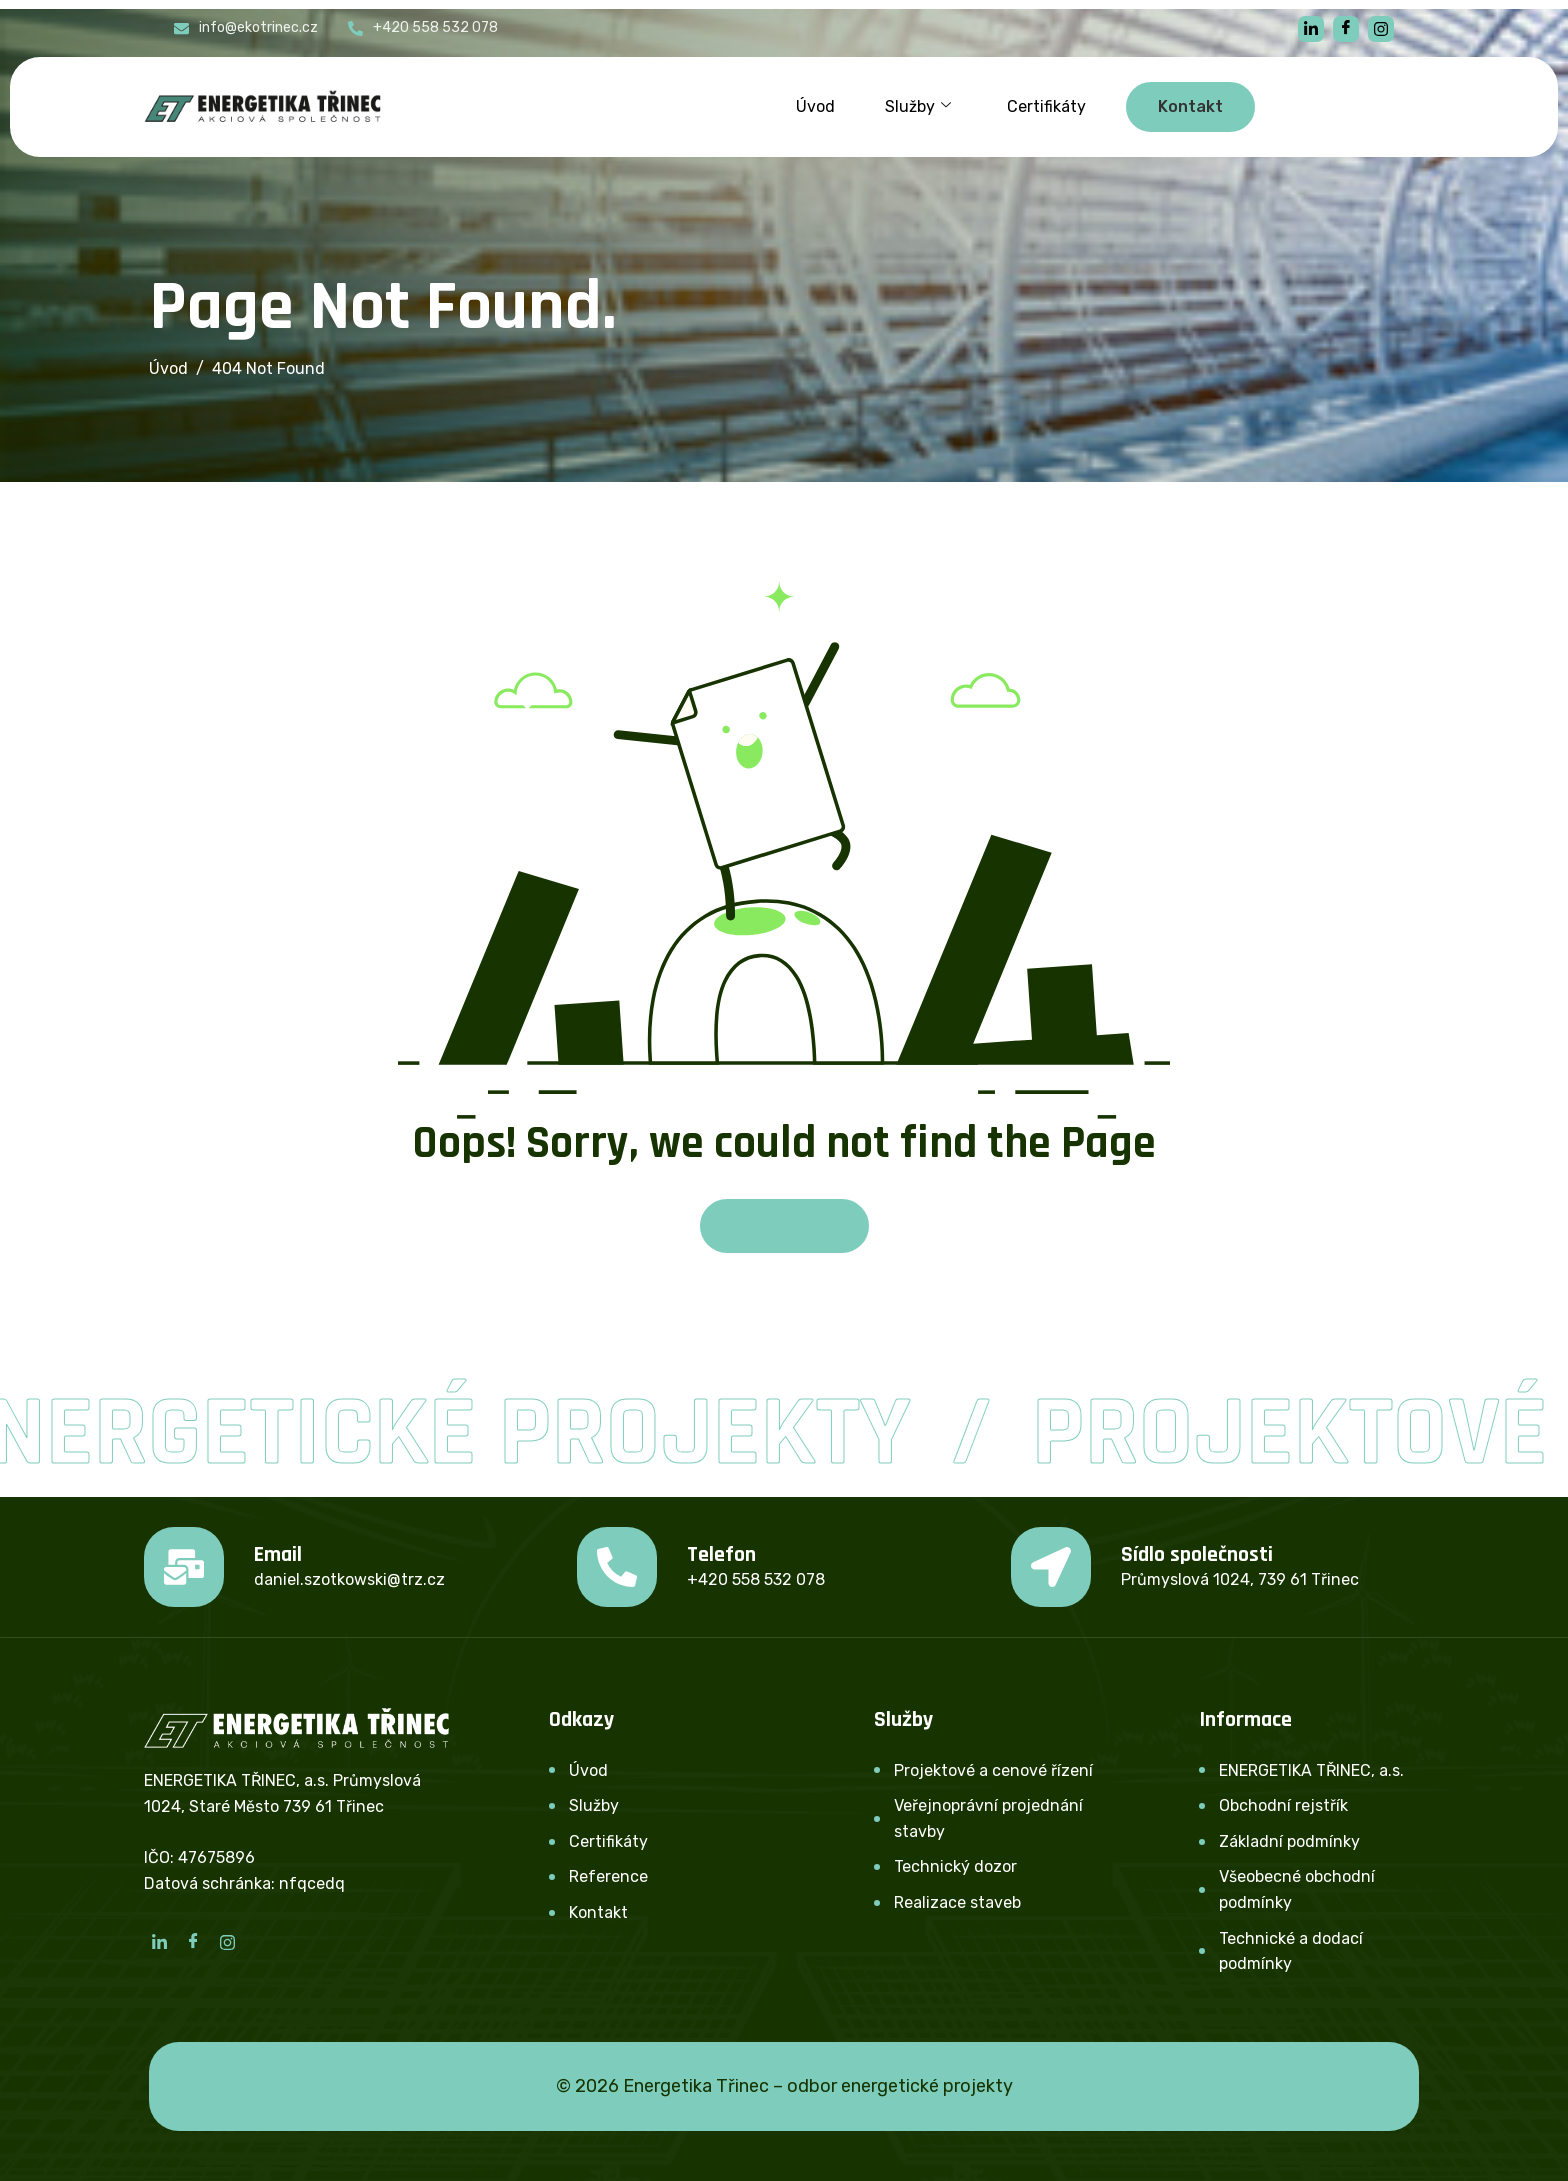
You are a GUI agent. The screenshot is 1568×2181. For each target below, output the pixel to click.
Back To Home (784, 1225)
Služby (918, 107)
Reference (608, 1876)
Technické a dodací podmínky (1291, 1951)
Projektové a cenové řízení (993, 1770)
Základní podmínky (1289, 1841)
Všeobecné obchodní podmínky (1297, 1889)
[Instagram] (227, 1941)
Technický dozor (955, 1866)
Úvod (815, 106)
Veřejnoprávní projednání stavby (988, 1818)
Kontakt (598, 1912)
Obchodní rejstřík (1283, 1805)
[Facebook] (1346, 29)
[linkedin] (1311, 29)
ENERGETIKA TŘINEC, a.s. (1311, 1770)
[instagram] (1381, 29)
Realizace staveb (957, 1902)
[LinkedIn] (159, 1941)
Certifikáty (1046, 106)
